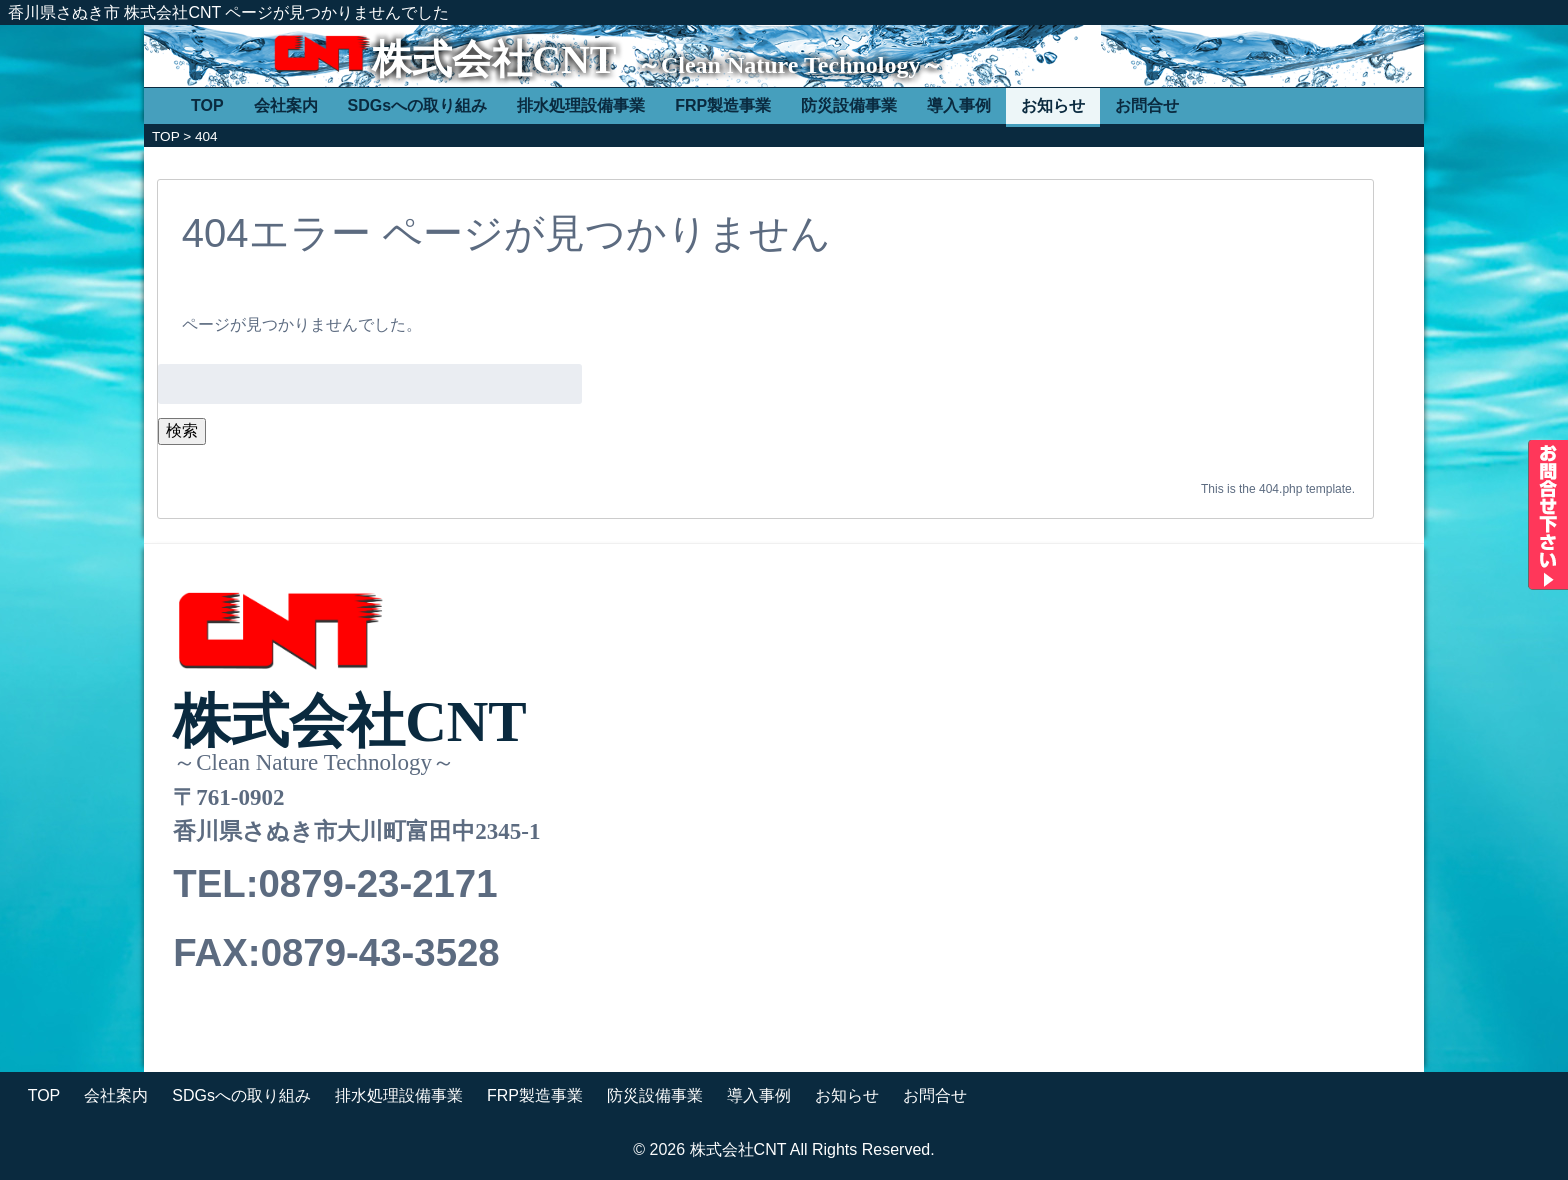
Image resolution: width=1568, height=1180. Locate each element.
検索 (182, 430)
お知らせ (1053, 105)
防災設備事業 (849, 105)
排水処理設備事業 (581, 105)
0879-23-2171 (377, 883)
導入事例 (959, 105)
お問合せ (1147, 105)
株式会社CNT (494, 59)
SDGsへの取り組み (418, 105)
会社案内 (286, 105)
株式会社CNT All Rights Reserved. (812, 1149)
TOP (207, 105)
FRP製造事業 (723, 105)
